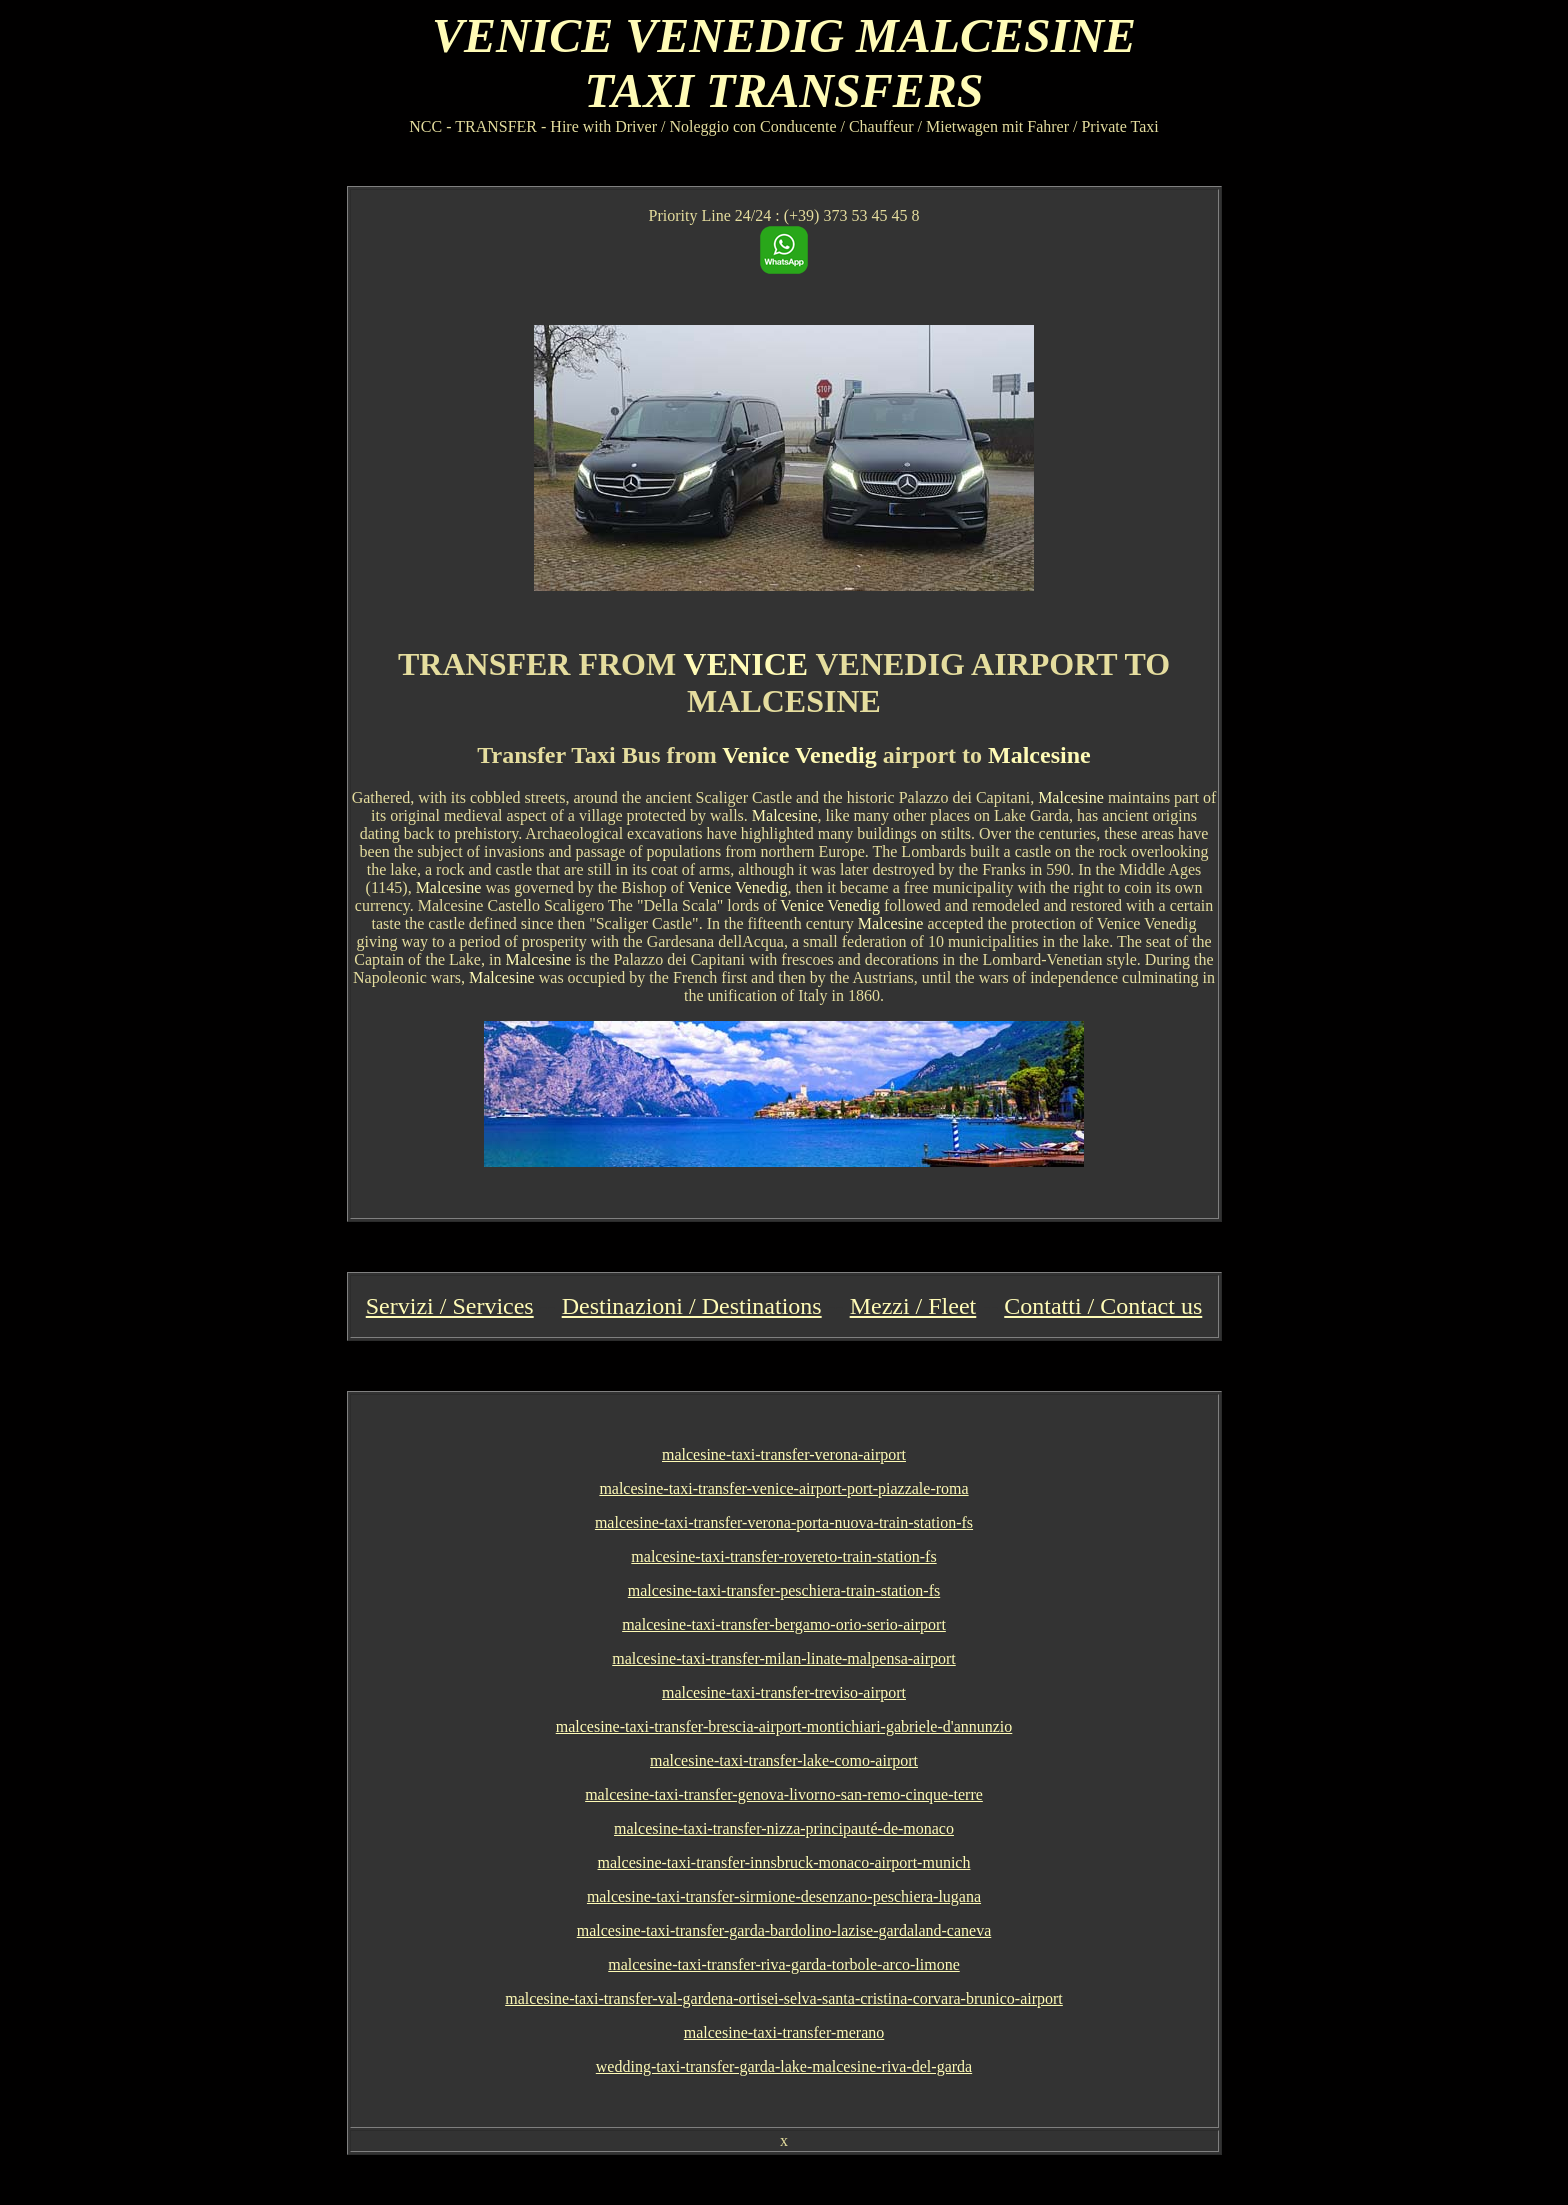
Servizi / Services (450, 1306)
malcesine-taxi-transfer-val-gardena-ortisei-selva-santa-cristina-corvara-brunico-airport (784, 1998)
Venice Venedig (799, 755)
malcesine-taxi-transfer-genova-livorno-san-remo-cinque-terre (784, 1794)
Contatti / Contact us (1103, 1306)
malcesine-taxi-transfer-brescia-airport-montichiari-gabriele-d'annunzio (784, 1726)
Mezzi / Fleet (913, 1306)
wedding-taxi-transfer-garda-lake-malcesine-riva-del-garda (784, 2066)
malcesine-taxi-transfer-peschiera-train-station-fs (784, 1590)
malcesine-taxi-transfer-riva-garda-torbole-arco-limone (784, 1964)
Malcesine (1039, 755)
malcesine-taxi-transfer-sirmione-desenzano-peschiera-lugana (784, 1896)
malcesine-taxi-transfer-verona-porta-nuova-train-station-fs (784, 1522)
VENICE (746, 664)
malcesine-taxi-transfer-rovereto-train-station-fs (783, 1556)
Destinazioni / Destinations (692, 1306)
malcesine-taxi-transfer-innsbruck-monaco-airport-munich (784, 1862)
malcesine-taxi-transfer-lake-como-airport (784, 1760)
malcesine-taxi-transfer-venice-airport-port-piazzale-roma (783, 1488)
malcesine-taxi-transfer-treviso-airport (784, 1692)
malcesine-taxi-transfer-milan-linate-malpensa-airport (784, 1658)
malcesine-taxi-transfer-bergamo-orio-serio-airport (784, 1624)
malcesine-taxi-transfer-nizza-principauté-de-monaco (784, 1828)
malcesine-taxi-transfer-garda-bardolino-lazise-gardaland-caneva (784, 1930)
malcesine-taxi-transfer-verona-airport (784, 1454)
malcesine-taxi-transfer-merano (784, 2032)
